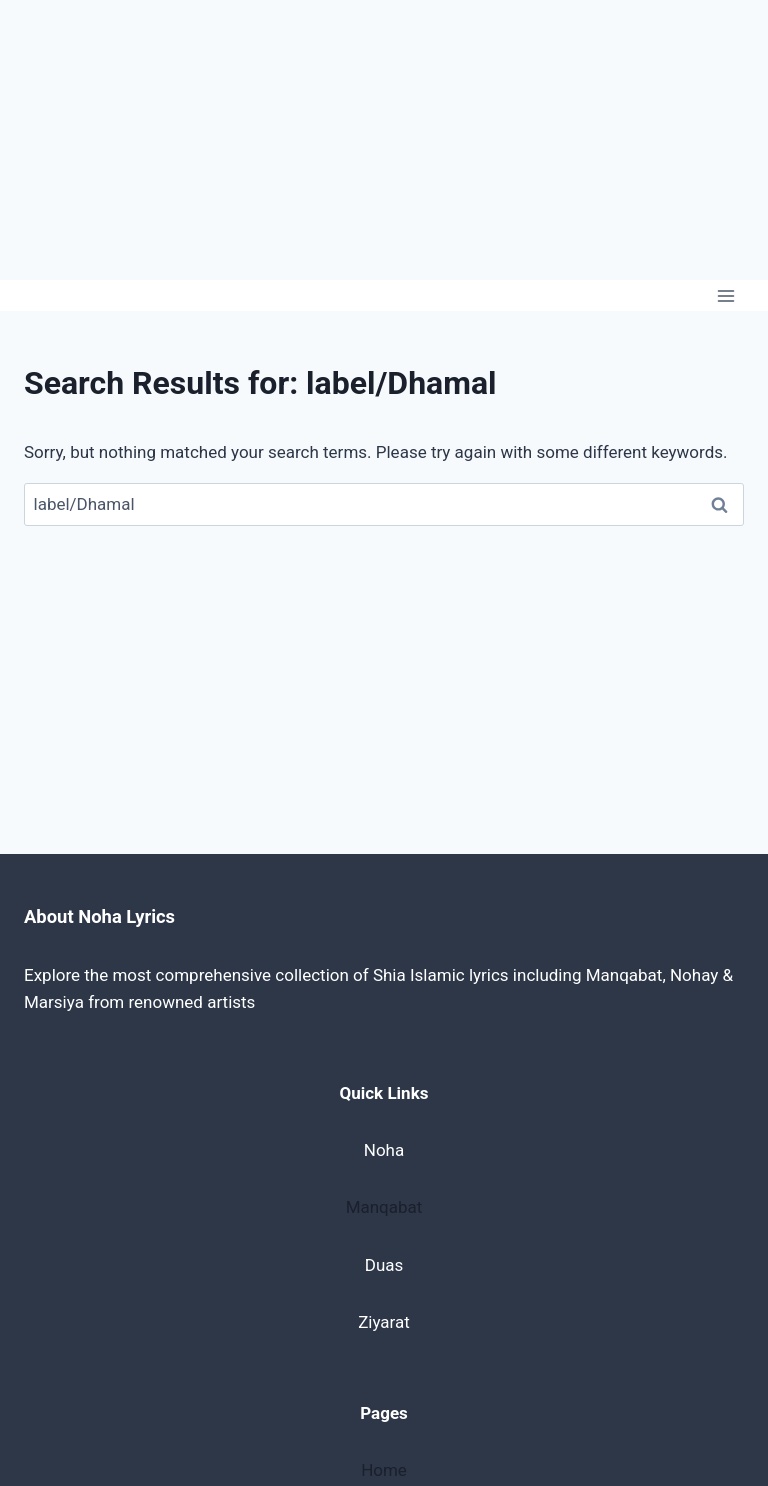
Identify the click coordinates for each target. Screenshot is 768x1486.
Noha (384, 1150)
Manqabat (384, 1207)
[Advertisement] (384, 140)
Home (384, 1470)
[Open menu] (725, 295)
